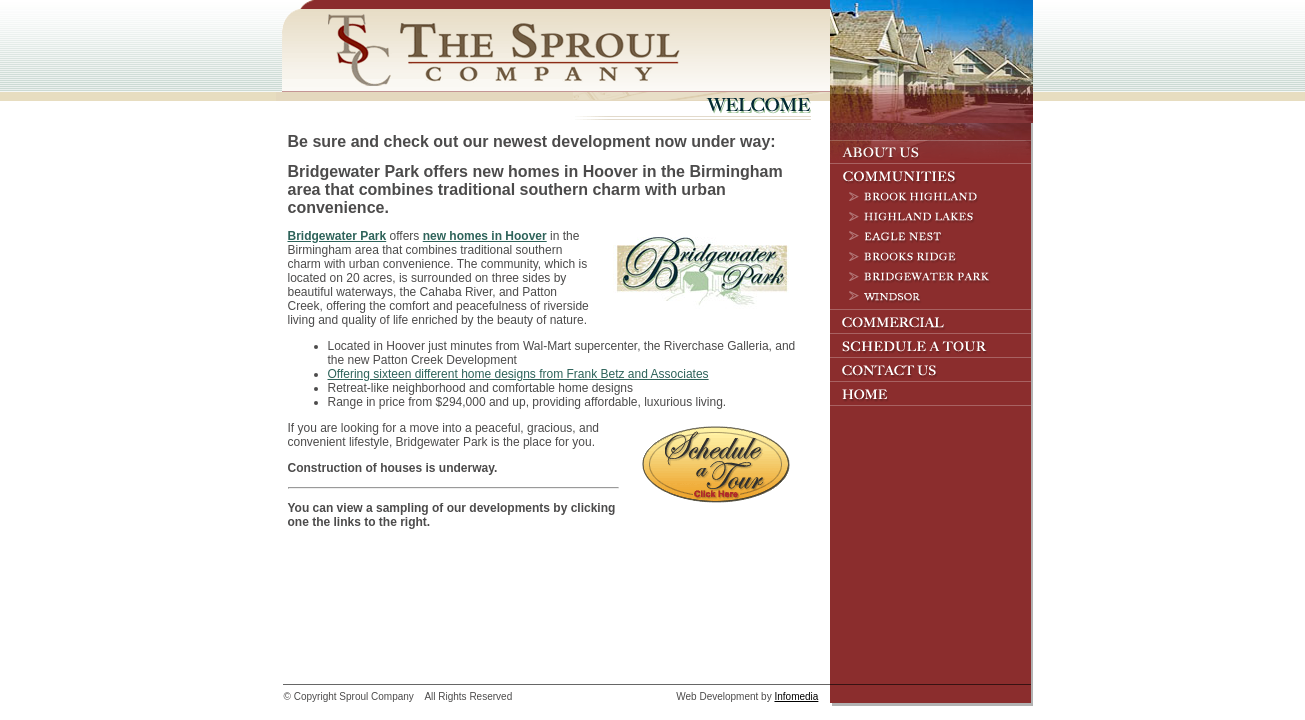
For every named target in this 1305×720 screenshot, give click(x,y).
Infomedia (796, 696)
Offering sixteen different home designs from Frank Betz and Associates (518, 374)
